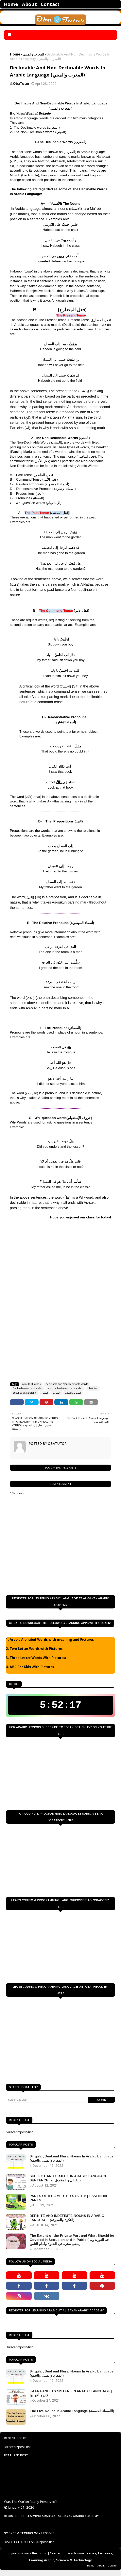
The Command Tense (56, 612)
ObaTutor (21, 85)
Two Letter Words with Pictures (36, 1652)
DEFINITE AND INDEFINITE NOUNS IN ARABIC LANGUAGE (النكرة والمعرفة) (67, 2224)
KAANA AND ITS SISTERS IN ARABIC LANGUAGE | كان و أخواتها (71, 2399)
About (29, 4)
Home (11, 4)
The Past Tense (37, 514)
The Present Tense (71, 317)
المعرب (56, 1394)
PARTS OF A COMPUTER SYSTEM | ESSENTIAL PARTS (69, 2204)
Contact (50, 4)
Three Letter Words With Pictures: (38, 1661)
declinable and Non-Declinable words (67, 1385)
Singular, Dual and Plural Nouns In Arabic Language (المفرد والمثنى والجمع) (71, 2164)
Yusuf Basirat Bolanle (25, 1394)
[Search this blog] (47, 2106)
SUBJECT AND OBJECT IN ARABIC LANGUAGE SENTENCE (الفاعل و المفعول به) (68, 2184)
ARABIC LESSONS (31, 1385)
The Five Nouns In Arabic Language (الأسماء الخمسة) (72, 2417)
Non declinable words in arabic (65, 1390)
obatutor (93, 1390)
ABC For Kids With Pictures (32, 1670)
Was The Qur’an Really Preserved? (30, 2507)
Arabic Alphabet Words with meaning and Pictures (52, 1643)
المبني (45, 1394)
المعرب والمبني (33, 54)
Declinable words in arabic (28, 1390)
